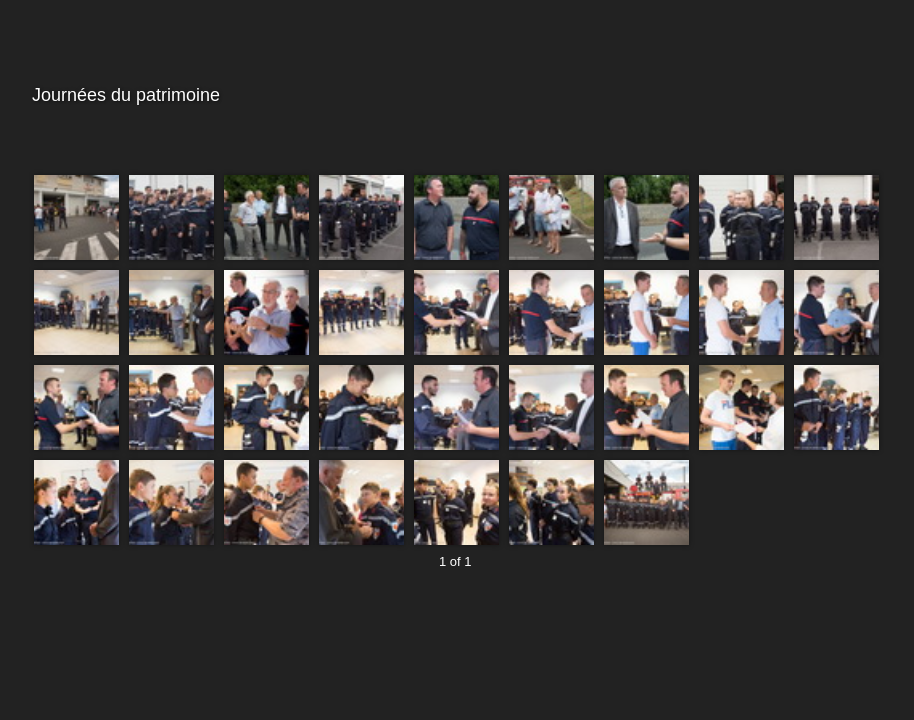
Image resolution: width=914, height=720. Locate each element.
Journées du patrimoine (454, 95)
